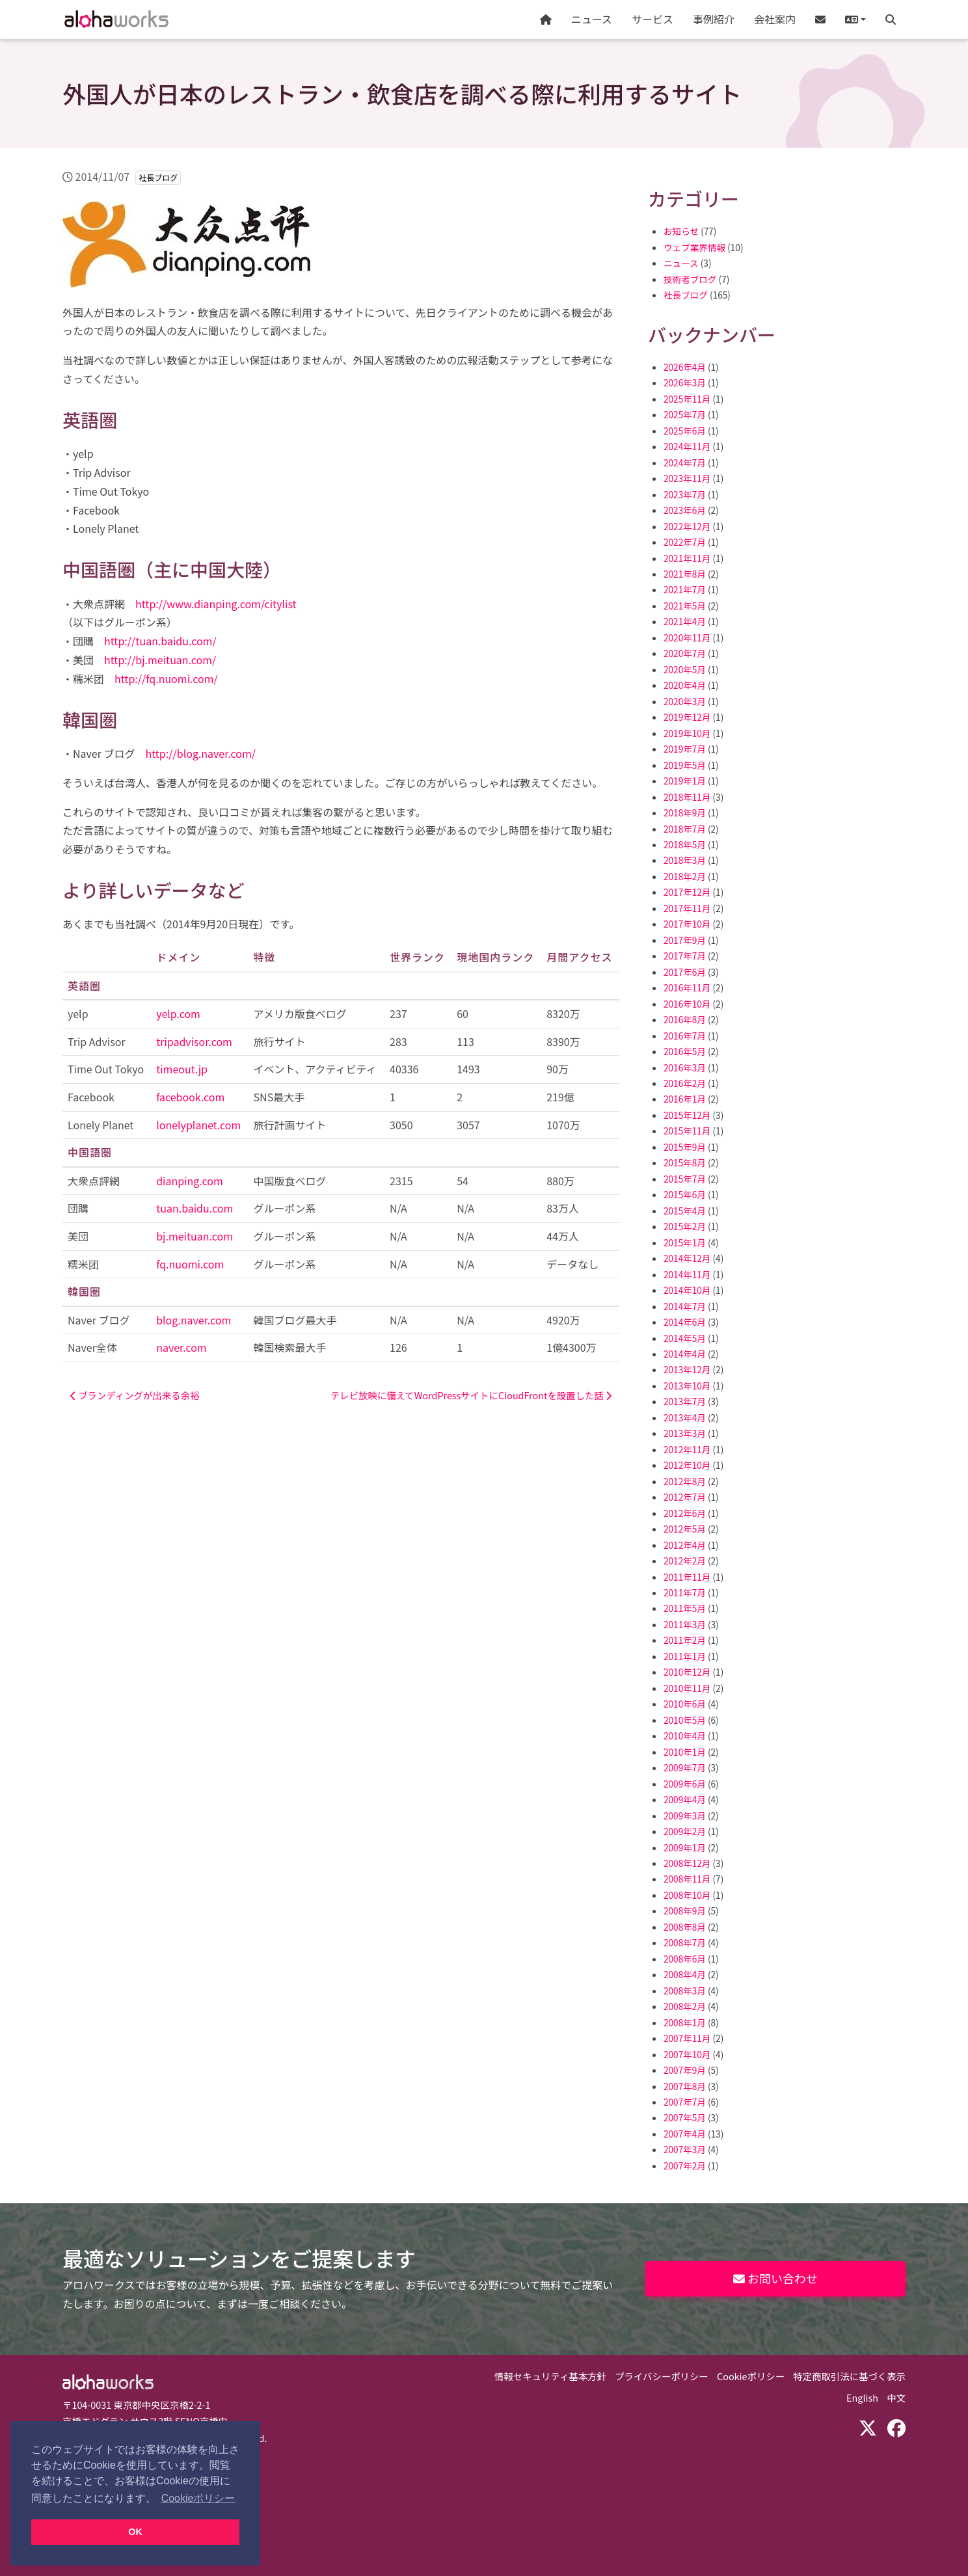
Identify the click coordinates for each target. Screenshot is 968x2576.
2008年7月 (685, 1942)
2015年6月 (685, 1194)
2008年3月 (685, 1990)
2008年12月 (687, 1863)
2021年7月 (685, 589)
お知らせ (681, 230)
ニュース (591, 19)
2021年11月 (687, 558)
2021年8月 (685, 573)
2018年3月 (685, 859)
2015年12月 (687, 1114)
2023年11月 (687, 478)
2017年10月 (687, 923)
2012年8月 (685, 1481)
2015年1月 (685, 1242)
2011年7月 (685, 1592)
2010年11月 (687, 1688)
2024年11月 (687, 446)
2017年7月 (685, 955)
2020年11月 (687, 637)
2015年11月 (687, 1130)
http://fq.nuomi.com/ (166, 678)
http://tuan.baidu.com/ (160, 641)
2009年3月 (685, 1815)
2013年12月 (687, 1369)
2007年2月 (685, 2165)
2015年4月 (685, 1210)
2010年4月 (685, 1735)
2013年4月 (685, 1417)
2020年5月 (685, 669)
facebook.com (190, 1097)
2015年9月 (685, 1146)
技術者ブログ (690, 279)
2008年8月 (685, 1926)
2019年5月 (685, 764)
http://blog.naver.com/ (200, 753)
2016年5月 (685, 1051)
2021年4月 (685, 621)
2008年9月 (685, 1910)
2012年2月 (685, 1560)
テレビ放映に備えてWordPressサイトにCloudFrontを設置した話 (471, 1395)
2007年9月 (685, 2069)
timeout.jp (182, 1069)
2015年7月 (685, 1178)
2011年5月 (685, 1608)
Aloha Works (108, 2382)
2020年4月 (685, 684)
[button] (855, 19)
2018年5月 (685, 844)
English (862, 2397)
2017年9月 (685, 939)
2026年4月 (685, 366)
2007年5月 (685, 2117)
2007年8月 (685, 2086)
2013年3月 (685, 1433)
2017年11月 (687, 908)
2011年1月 (685, 1656)
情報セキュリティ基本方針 (550, 2376)
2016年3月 (685, 1067)
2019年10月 (687, 733)
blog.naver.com (193, 1320)
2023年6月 (685, 510)
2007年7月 (685, 2101)
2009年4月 (685, 1799)
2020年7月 (685, 653)
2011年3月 (685, 1624)
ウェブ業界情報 (694, 247)
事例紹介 (713, 19)
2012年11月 (687, 1449)
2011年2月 (685, 1639)
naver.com (181, 1347)
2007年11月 (687, 2038)
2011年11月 (687, 1576)
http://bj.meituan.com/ (160, 659)
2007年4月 (685, 2133)
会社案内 (775, 19)
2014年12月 (687, 1258)
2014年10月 (687, 1289)
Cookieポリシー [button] (198, 2498)
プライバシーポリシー (661, 2376)
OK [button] (135, 2532)
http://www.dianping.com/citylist (216, 603)
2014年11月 (687, 1274)
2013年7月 (685, 1401)
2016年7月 (685, 1035)
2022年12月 (687, 526)
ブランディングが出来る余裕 (134, 1395)
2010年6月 (685, 1703)
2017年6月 (685, 971)
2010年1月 (685, 1751)
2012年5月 (685, 1528)
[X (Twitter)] (868, 2427)
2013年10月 (687, 1385)
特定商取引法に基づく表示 (849, 2376)
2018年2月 (685, 876)
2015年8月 (685, 1162)
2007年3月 (685, 2149)
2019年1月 (685, 780)
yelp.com (178, 1013)
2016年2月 (685, 1083)
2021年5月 (685, 605)
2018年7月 (685, 828)
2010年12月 (687, 1671)
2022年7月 (685, 541)
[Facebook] (896, 2427)
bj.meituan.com (194, 1236)
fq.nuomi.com (190, 1264)
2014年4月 (685, 1353)
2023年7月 (685, 494)
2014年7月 (685, 1306)
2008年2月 (685, 2006)
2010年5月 (685, 1719)
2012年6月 (685, 1513)
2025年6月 (685, 430)
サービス (652, 19)
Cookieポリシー (751, 2376)
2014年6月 (685, 1321)
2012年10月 (687, 1464)
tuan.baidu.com (194, 1208)
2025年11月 (687, 398)
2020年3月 (685, 701)
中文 (896, 2397)
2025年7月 (685, 414)
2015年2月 (685, 1226)
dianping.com (189, 1180)
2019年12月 (687, 716)
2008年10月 (687, 1894)
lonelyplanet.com (198, 1125)
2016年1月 (685, 1098)
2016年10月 (687, 1003)
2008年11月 (687, 1878)
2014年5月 (685, 1338)
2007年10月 (687, 2054)
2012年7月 (685, 1496)
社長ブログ (686, 294)
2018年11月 (687, 796)
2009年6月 (685, 1783)
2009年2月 (685, 1831)
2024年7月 (685, 462)
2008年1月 (685, 2022)
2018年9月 (685, 812)
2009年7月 (685, 1767)
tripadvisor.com (194, 1041)
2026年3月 (685, 382)
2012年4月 (685, 1544)
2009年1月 (685, 1847)
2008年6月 (685, 1958)
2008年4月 (685, 1974)
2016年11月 (687, 987)
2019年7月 (685, 748)
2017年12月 (687, 891)
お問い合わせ (775, 2278)
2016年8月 (685, 1019)
